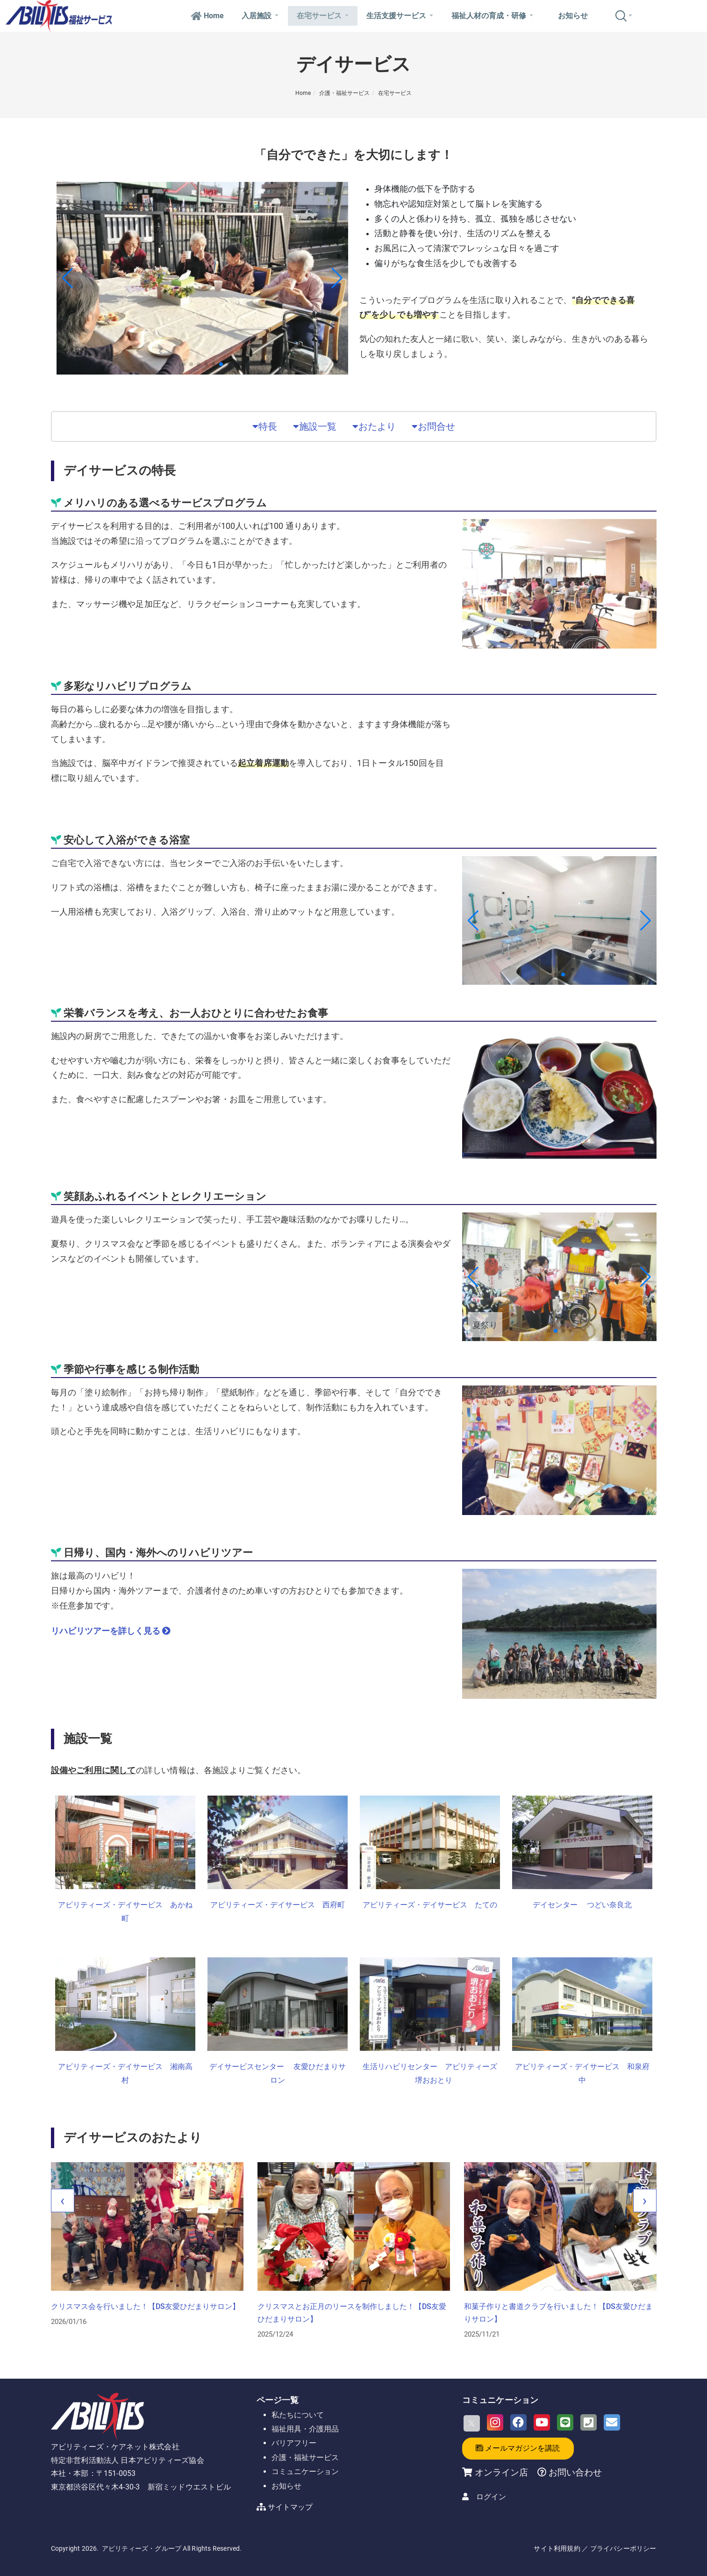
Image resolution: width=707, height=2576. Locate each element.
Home (207, 15)
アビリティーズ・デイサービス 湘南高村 (125, 2073)
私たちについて (297, 2414)
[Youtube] (542, 2422)
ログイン (491, 2496)
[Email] (612, 2422)
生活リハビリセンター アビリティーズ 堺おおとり (430, 2073)
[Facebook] (518, 2422)
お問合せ (433, 426)
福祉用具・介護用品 (305, 2428)
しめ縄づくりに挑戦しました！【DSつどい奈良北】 (138, 2306)
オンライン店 (501, 2472)
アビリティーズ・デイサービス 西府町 (277, 1904)
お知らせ (573, 15)
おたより (374, 426)
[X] (472, 2423)
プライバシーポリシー (623, 2548)
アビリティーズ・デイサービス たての (430, 1904)
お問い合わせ (574, 2472)
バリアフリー (293, 2443)
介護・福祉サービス (344, 93)
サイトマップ (290, 2507)
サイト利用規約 (557, 2548)
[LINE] (565, 2422)
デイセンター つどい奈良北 (582, 1904)
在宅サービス (323, 15)
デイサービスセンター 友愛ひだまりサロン (277, 2073)
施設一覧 (314, 426)
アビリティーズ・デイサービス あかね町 (125, 1911)
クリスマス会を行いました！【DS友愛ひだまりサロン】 (351, 2306)
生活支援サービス (399, 15)
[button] (184, 364)
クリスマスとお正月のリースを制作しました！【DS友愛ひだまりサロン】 (558, 2312)
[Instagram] (495, 2422)
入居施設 (260, 15)
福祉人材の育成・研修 (492, 15)
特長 (264, 426)
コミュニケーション (305, 2471)
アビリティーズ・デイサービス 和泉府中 (582, 2073)
